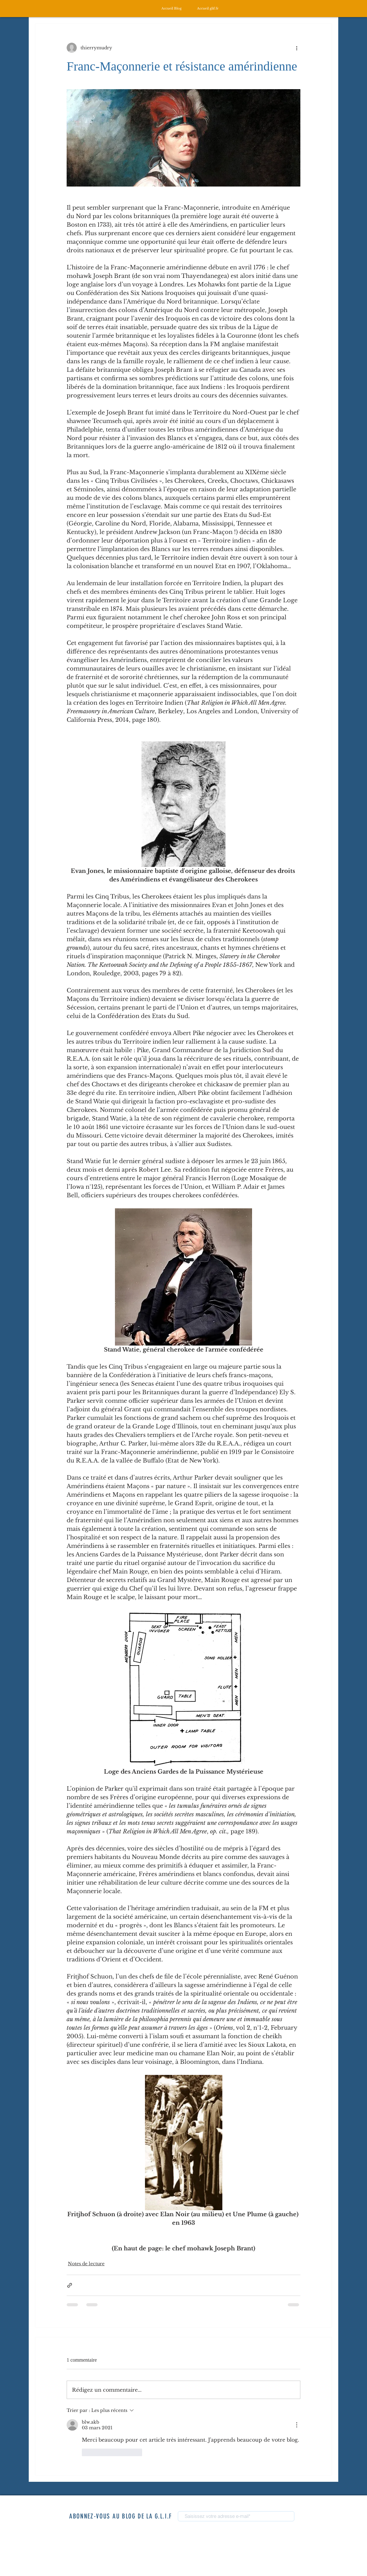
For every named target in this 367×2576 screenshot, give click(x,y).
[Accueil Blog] (171, 8)
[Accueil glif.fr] (207, 8)
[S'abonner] (310, 2517)
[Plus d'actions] (296, 48)
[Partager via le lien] (70, 2285)
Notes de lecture (86, 2263)
